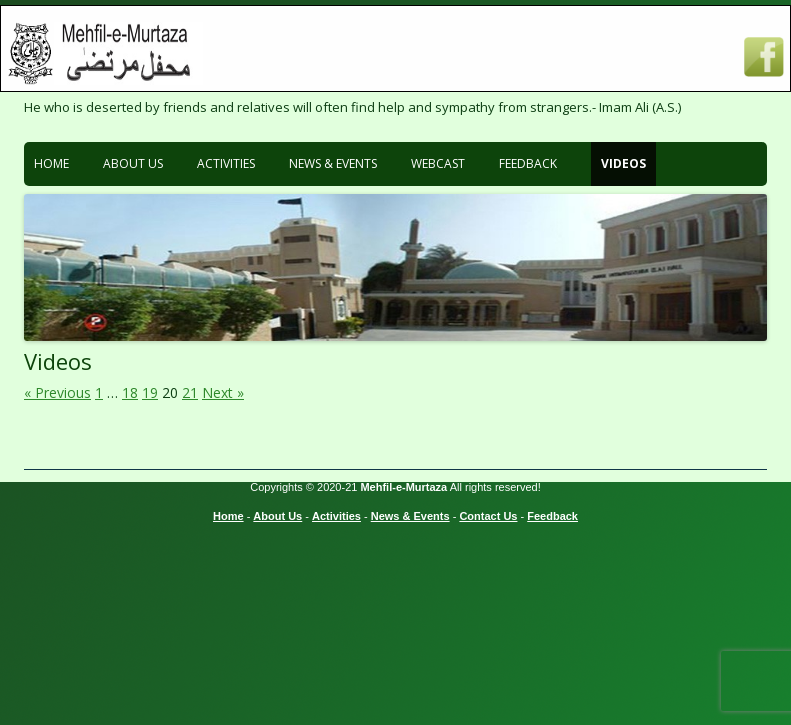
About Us (133, 163)
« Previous (57, 392)
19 (150, 392)
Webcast (438, 163)
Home (51, 163)
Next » (223, 392)
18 (130, 392)
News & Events (333, 163)
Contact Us (488, 516)
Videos (623, 163)
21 (190, 392)
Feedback (528, 163)
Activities (226, 163)
